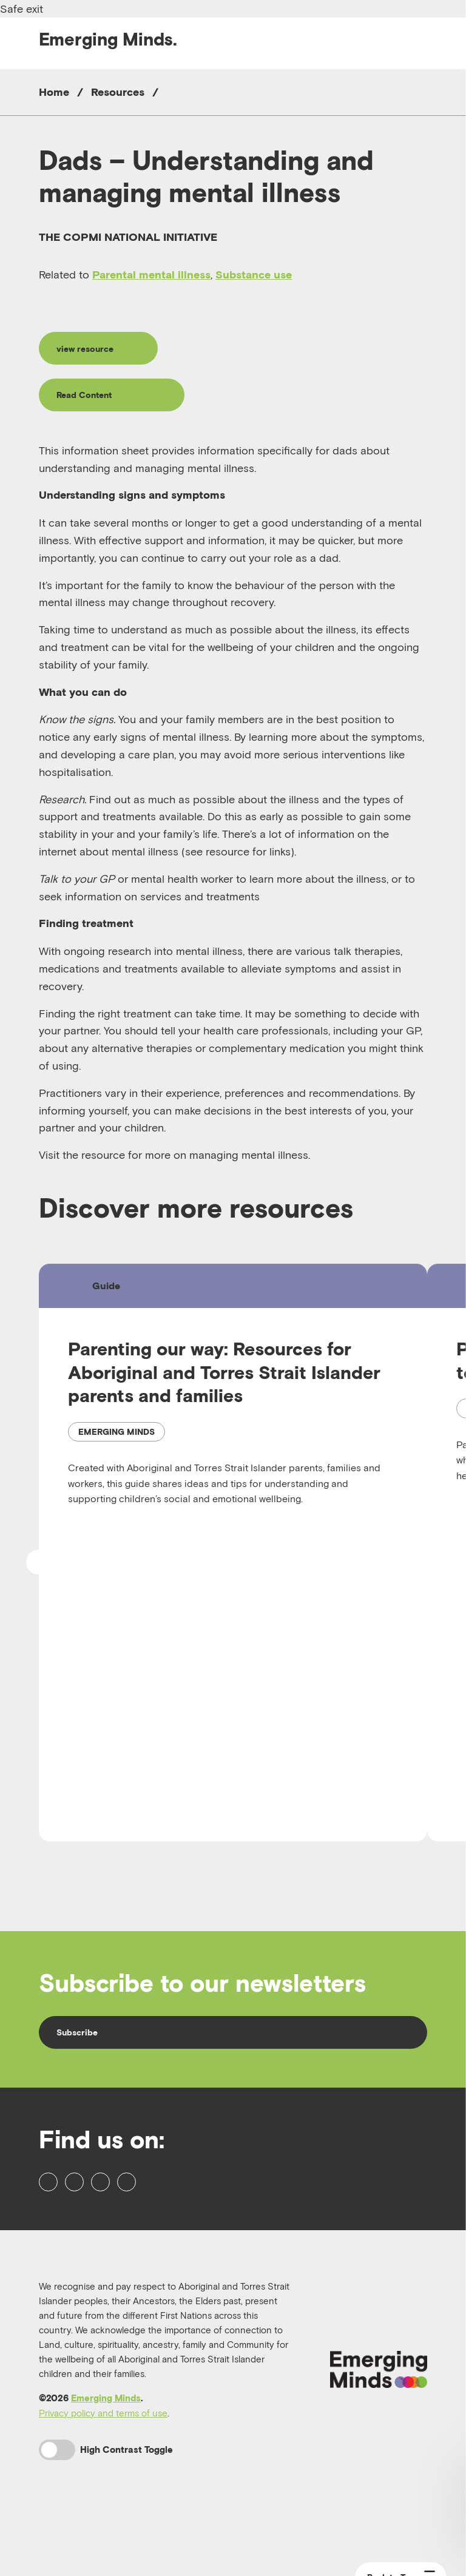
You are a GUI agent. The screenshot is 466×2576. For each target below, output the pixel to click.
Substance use (253, 274)
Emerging (108, 39)
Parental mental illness (151, 274)
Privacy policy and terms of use (103, 2465)
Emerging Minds (106, 2451)
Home (54, 92)
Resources (117, 92)
